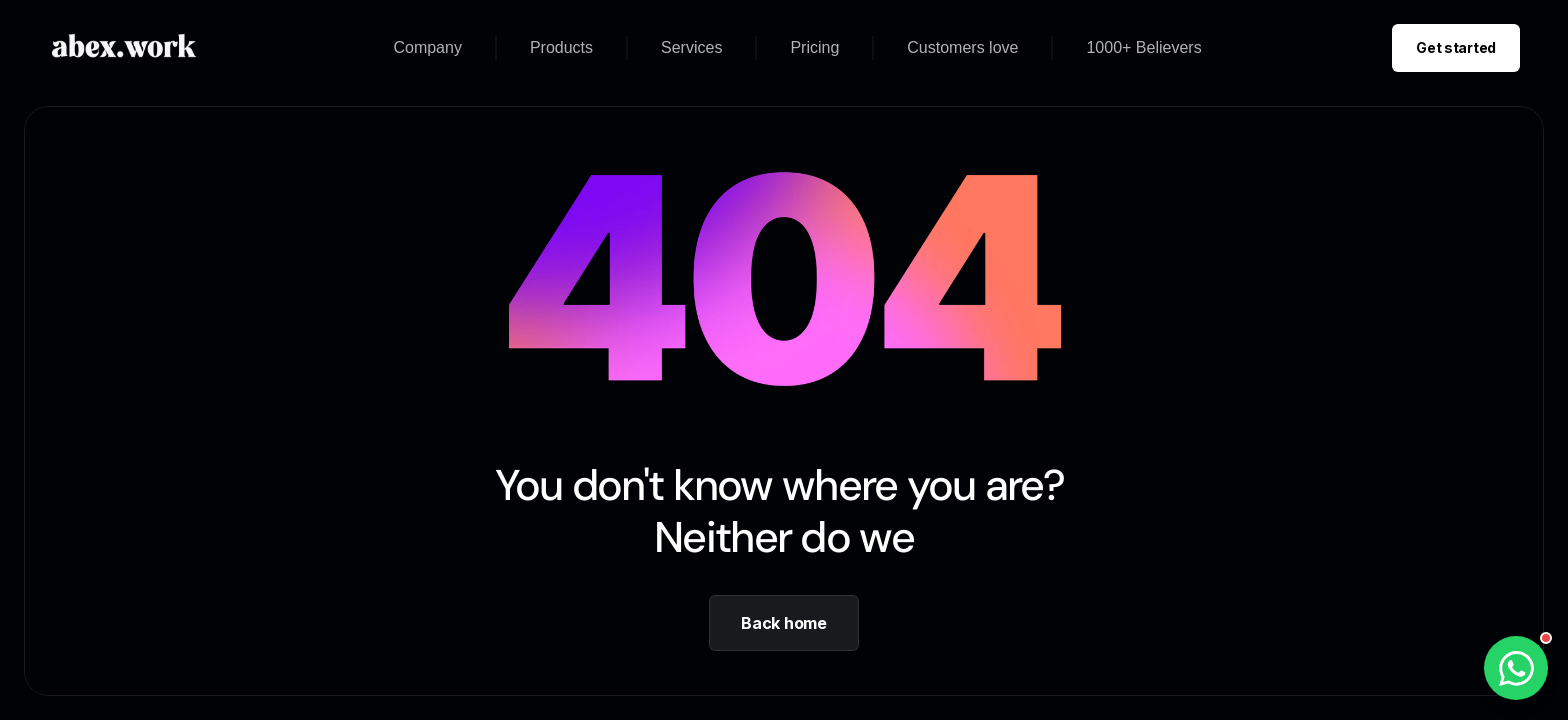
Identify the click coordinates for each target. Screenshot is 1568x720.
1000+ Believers (1143, 47)
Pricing (814, 47)
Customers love (962, 47)
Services (691, 47)
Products (561, 47)
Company (427, 47)
